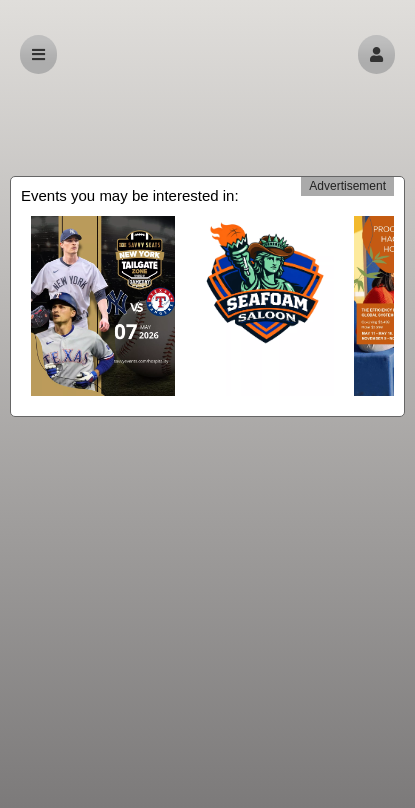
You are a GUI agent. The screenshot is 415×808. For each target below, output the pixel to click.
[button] (376, 54)
